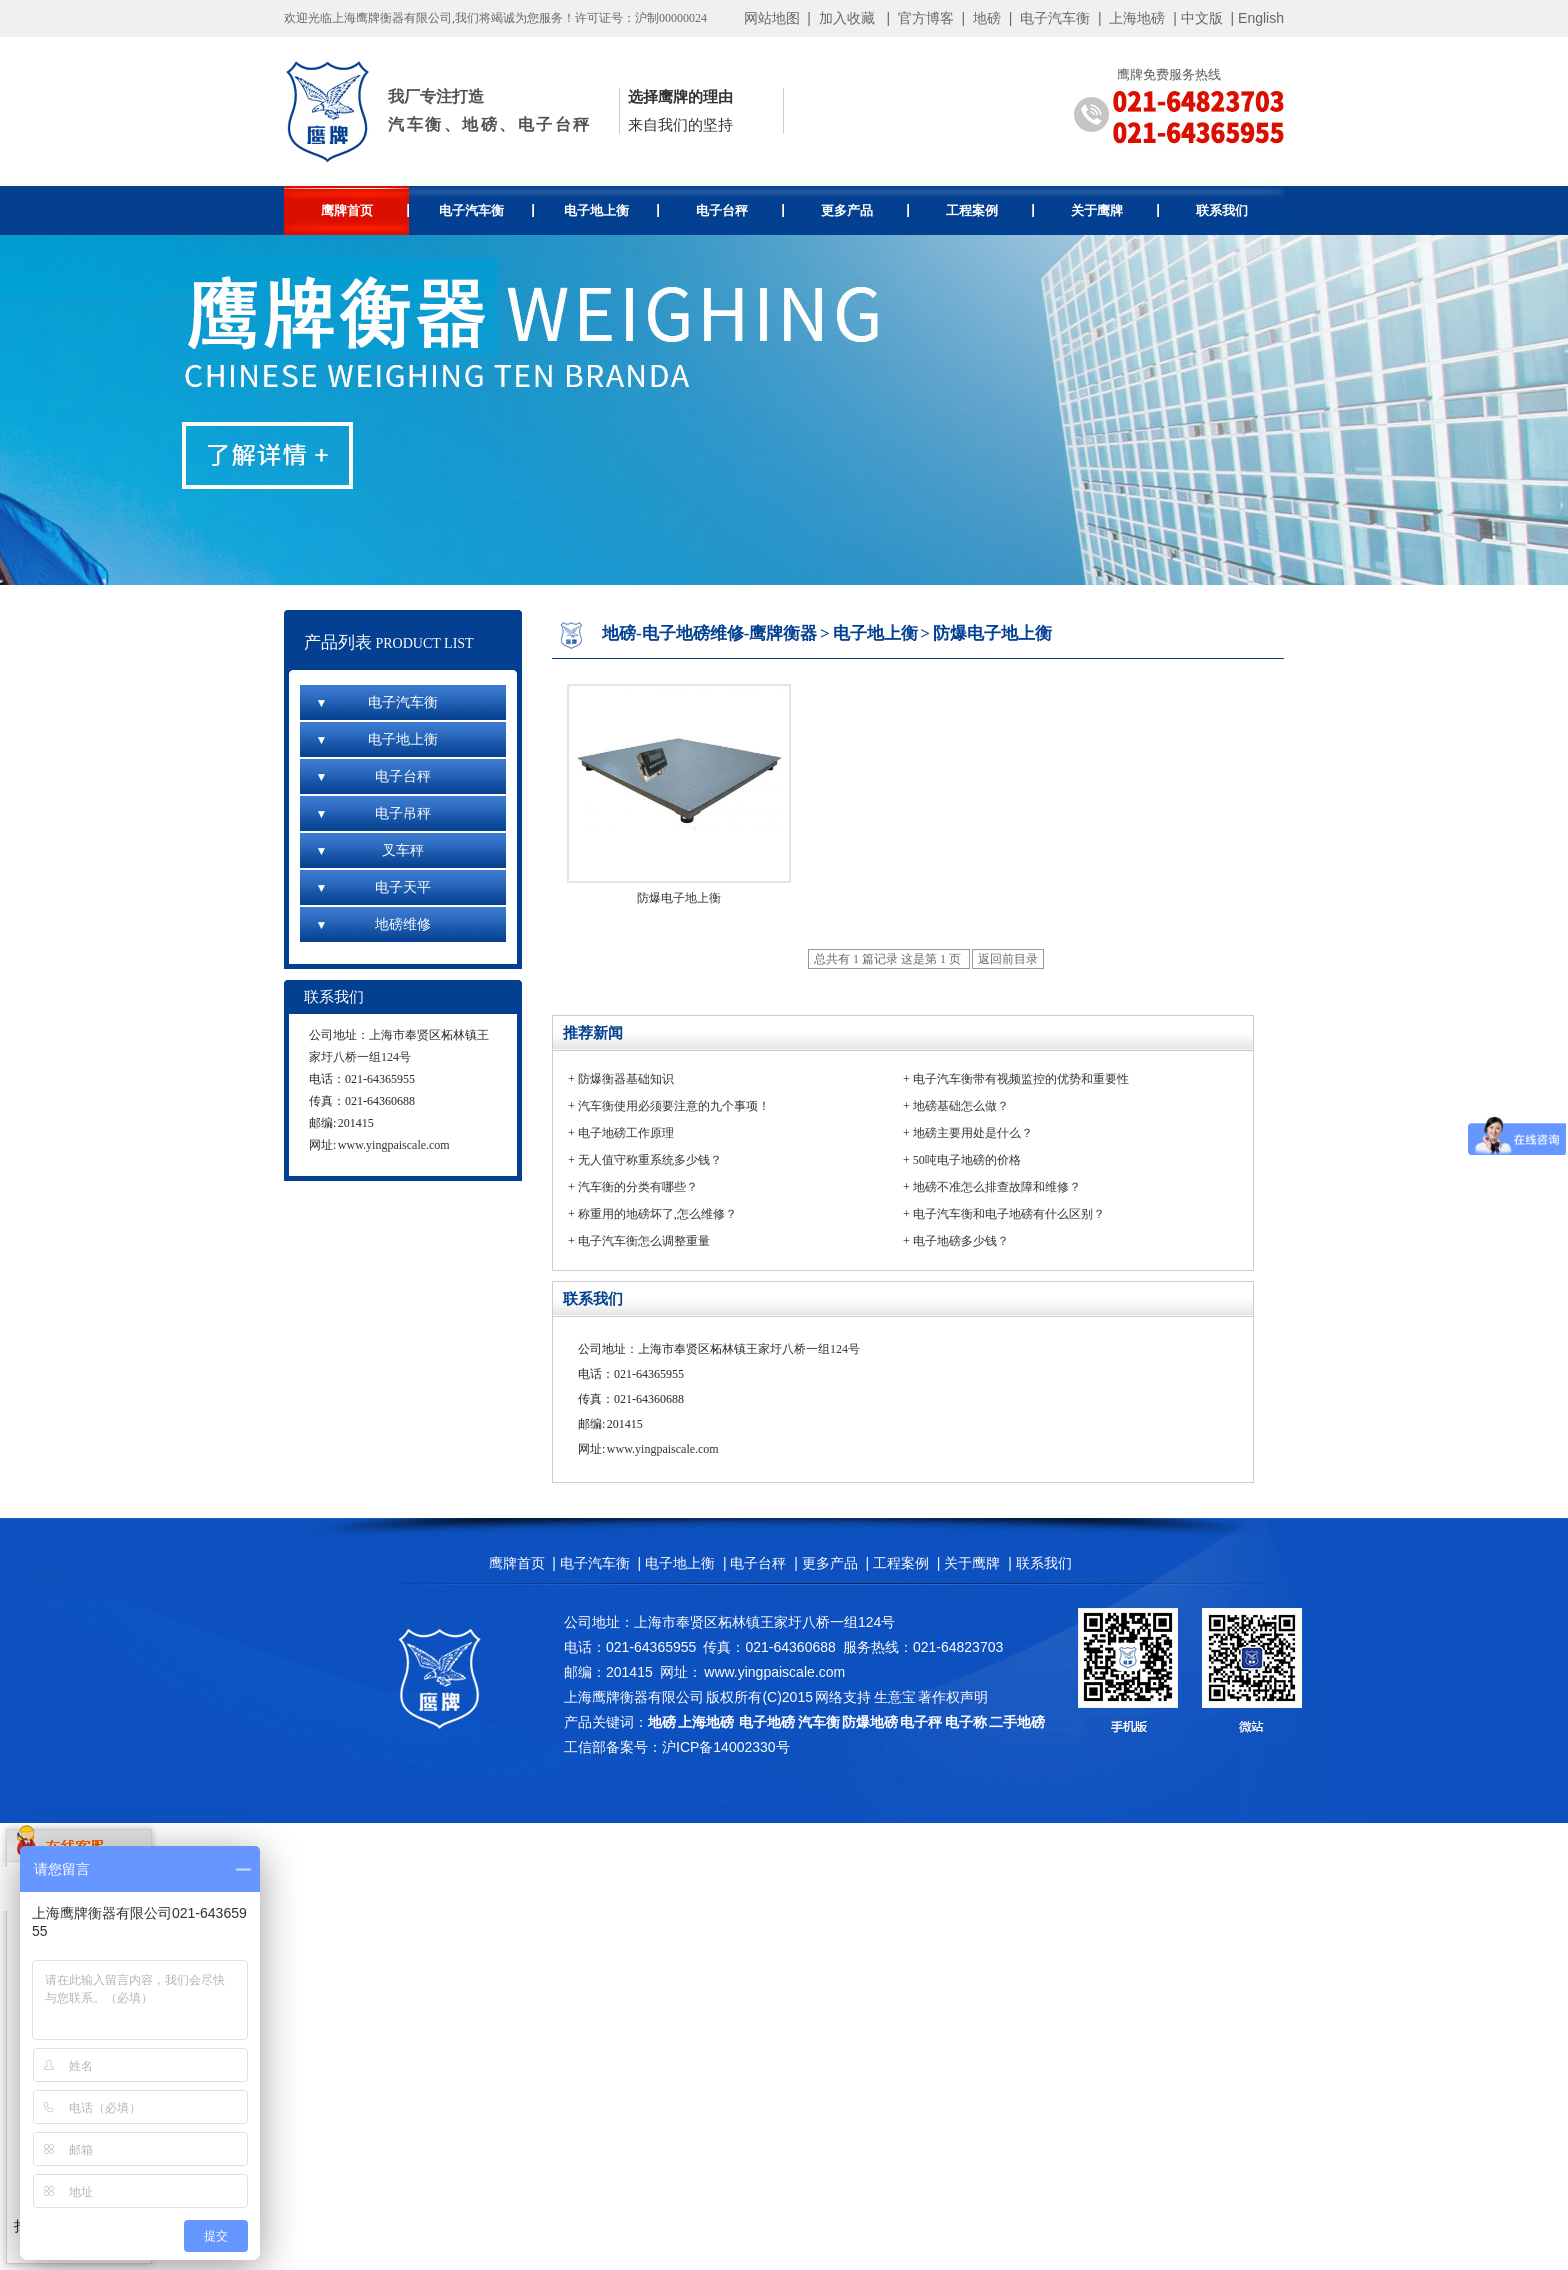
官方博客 (926, 18)
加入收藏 (847, 18)
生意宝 (895, 1697)
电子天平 (373, 887)
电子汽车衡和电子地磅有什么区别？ (1009, 1214)
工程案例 (990, 210)
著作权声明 (953, 1697)
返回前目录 (1008, 959)
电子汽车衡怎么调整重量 (644, 1241)
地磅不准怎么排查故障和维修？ (997, 1187)
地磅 (987, 18)
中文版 (1202, 18)
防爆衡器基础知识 (626, 1079)
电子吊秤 (373, 813)
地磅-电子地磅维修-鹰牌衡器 (709, 633)
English (1261, 18)
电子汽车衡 (1055, 18)
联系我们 (1222, 210)
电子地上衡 (611, 210)
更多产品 (865, 210)
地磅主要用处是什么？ (973, 1133)
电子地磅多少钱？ (961, 1241)
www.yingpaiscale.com (394, 1145)
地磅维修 (373, 924)
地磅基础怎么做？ (961, 1106)
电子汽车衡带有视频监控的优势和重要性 (1021, 1079)
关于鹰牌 (1115, 210)
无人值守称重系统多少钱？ (650, 1160)
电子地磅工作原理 (626, 1133)
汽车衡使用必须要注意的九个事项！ (674, 1106)
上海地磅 (1136, 18)
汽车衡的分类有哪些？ (638, 1187)
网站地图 (772, 18)
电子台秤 (740, 210)
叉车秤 (369, 850)
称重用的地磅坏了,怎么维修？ (657, 1214)
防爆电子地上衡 (992, 633)
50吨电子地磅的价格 (967, 1160)
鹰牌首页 (365, 210)
